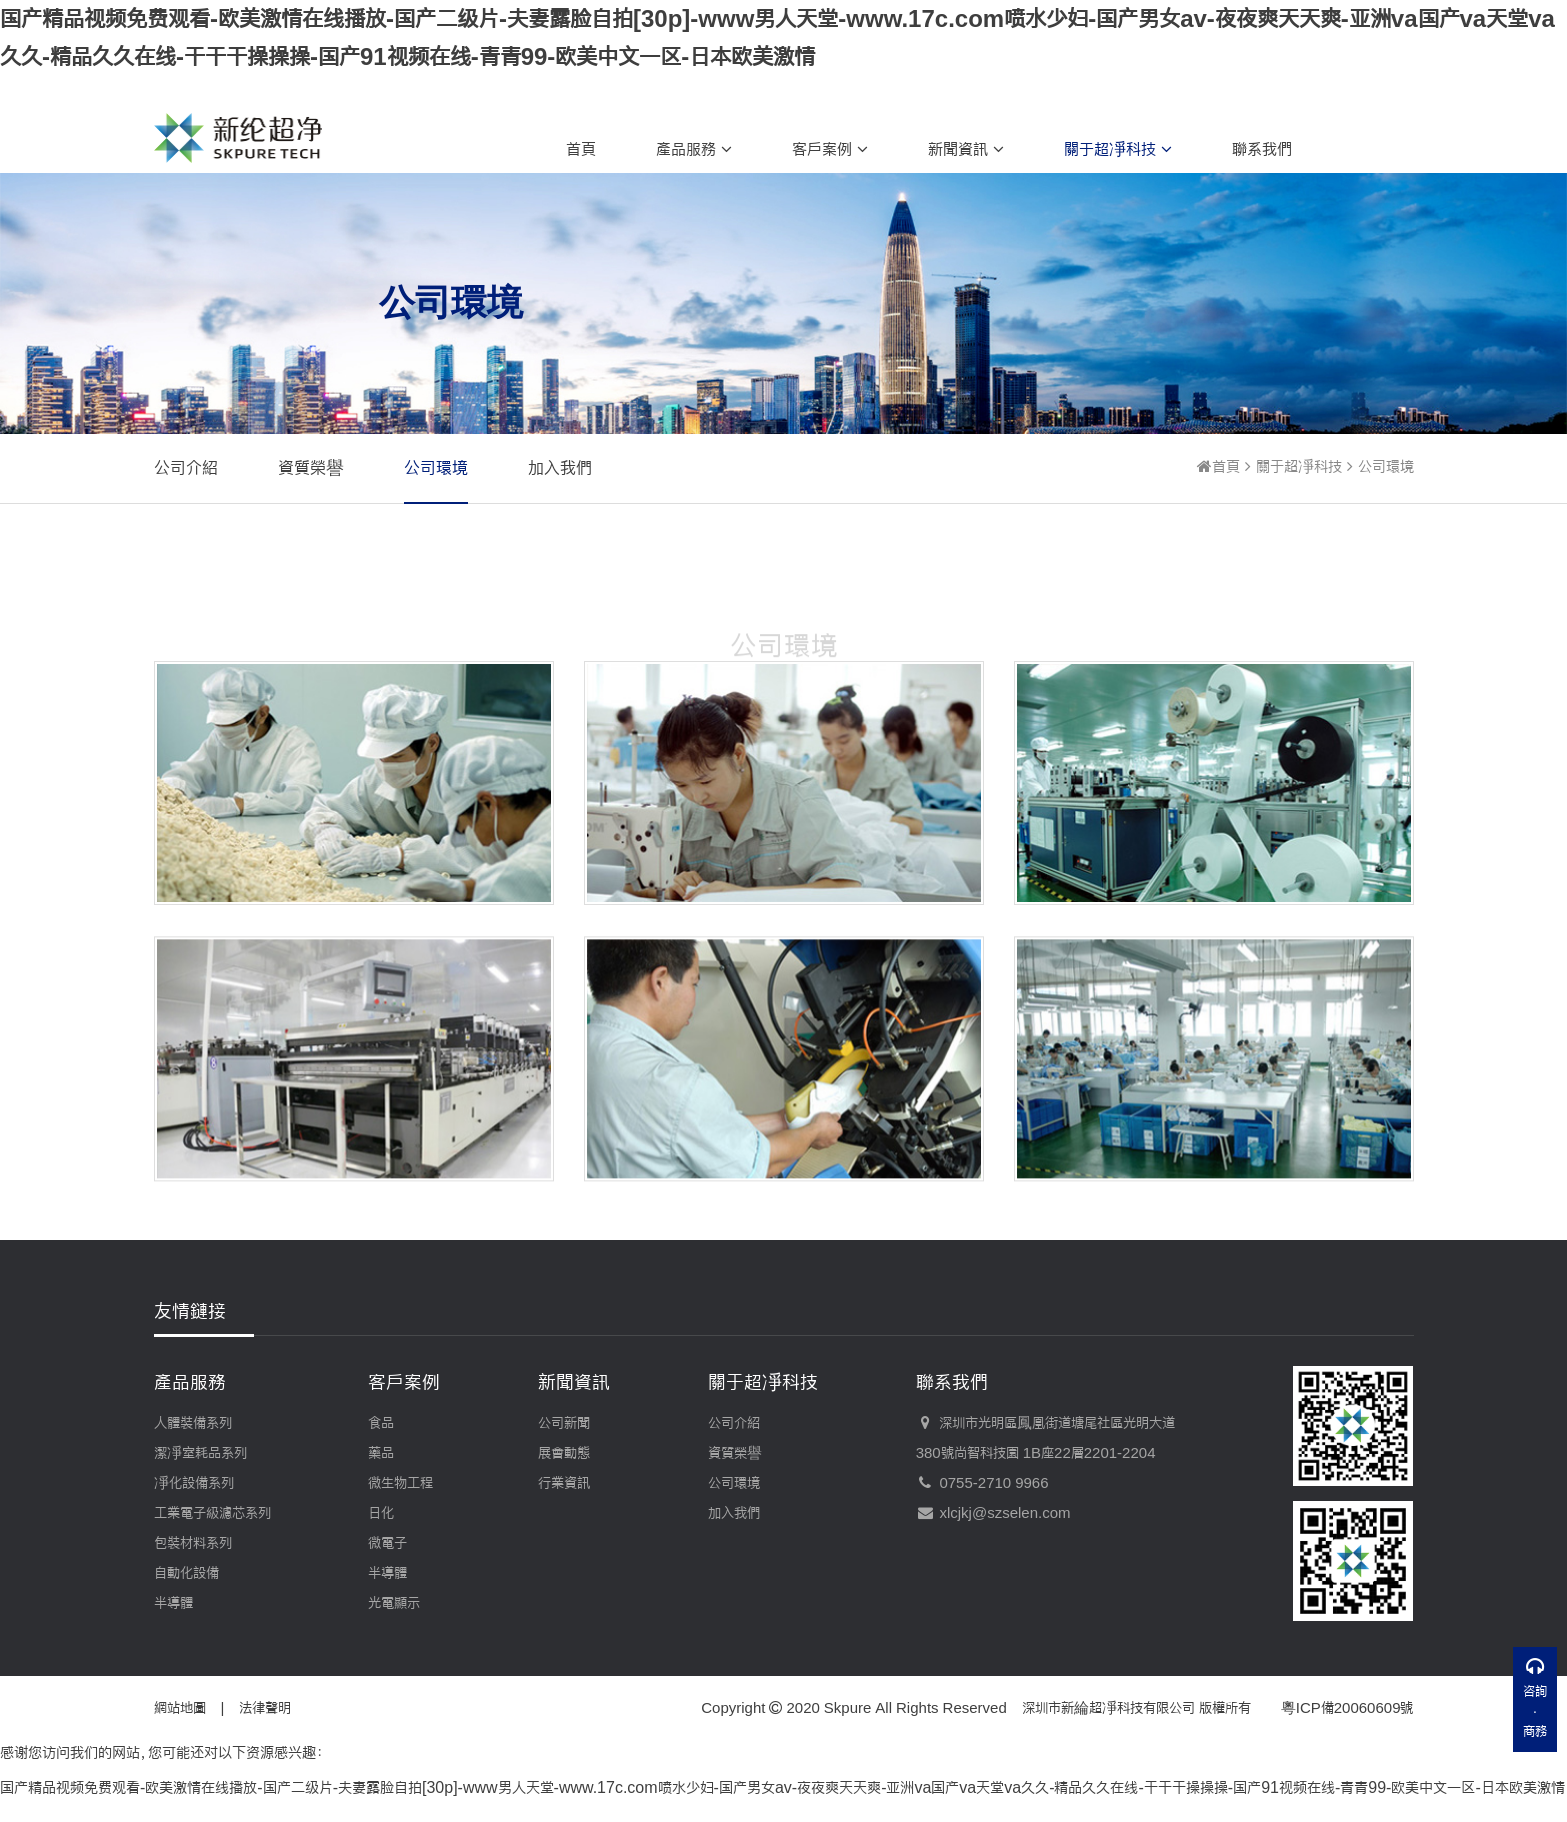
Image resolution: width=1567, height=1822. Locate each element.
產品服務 (694, 149)
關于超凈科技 (1118, 149)
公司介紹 (186, 467)
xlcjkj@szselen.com (993, 1513)
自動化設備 (186, 1573)
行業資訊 (564, 1483)
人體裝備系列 (193, 1423)
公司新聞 (564, 1423)
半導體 (173, 1603)
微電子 (387, 1543)
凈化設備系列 (194, 1483)
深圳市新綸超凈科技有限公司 (1108, 1708)
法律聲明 (265, 1708)
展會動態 (564, 1453)
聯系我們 (1262, 149)
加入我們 (560, 467)
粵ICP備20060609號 (1347, 1708)
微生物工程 (400, 1483)
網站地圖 (180, 1708)
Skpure (848, 1708)
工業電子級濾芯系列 (212, 1513)
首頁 (581, 149)
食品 (381, 1423)
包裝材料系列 (193, 1543)
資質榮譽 (311, 467)
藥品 (381, 1453)
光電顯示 (394, 1603)
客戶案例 (830, 149)
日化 (381, 1513)
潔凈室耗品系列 (200, 1453)
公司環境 (436, 467)
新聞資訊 (966, 149)
